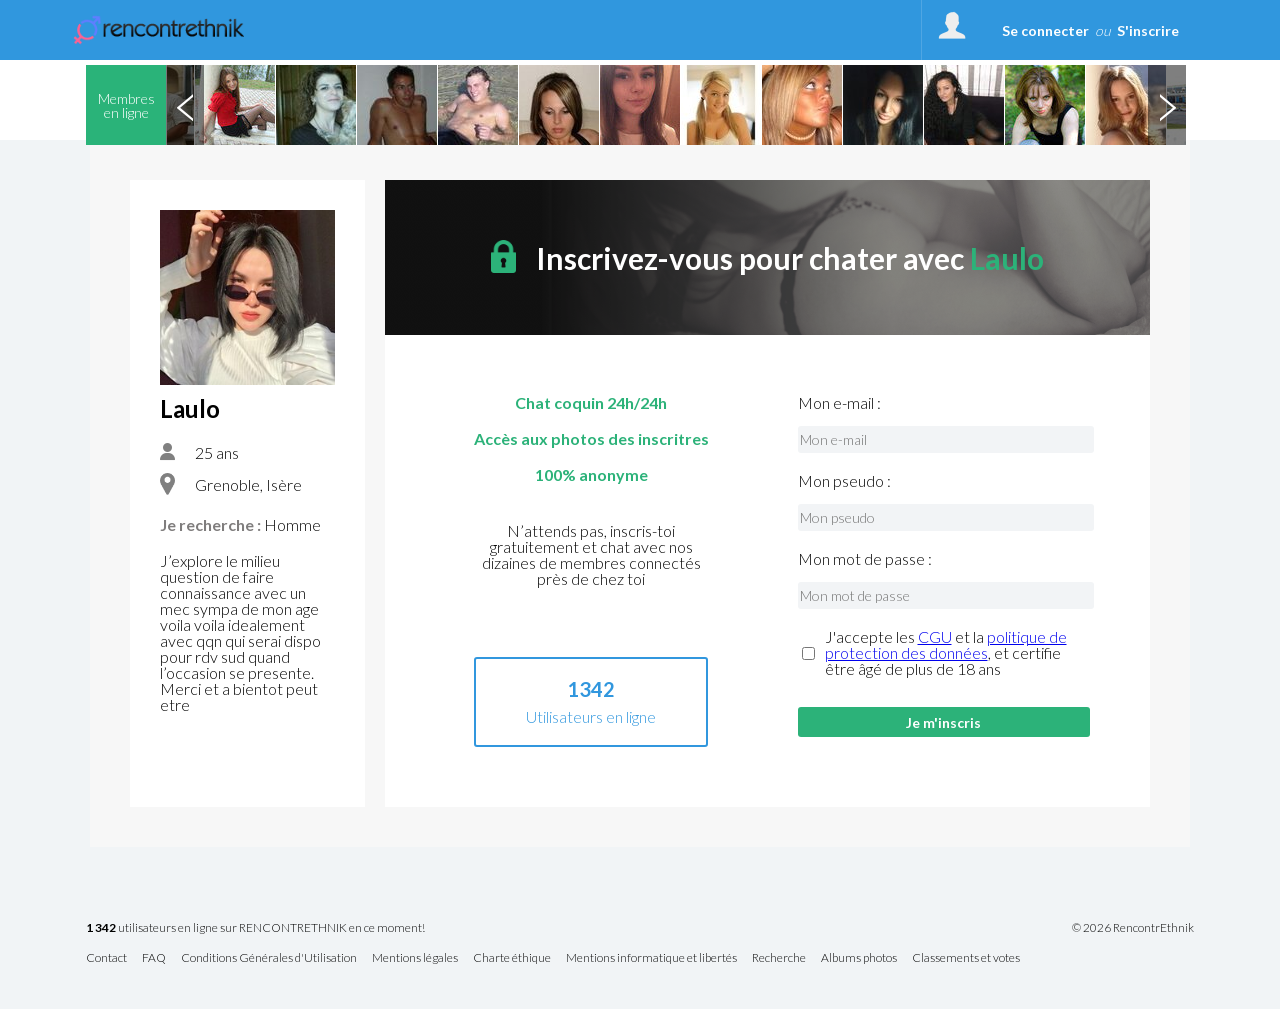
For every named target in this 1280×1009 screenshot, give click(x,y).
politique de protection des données (946, 644)
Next (1167, 105)
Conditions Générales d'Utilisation (269, 958)
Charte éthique (512, 958)
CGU (935, 636)
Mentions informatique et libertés (651, 958)
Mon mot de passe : (865, 559)
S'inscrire (1148, 30)
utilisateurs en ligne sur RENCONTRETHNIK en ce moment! (255, 928)
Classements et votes (966, 958)
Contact (106, 958)
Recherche (779, 958)
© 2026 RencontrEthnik (1133, 928)
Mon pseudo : (844, 481)
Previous (185, 105)
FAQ (154, 958)
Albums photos (859, 958)
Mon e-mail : (839, 403)
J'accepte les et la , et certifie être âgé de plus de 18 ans (946, 653)
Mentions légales (415, 958)
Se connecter (1045, 30)
